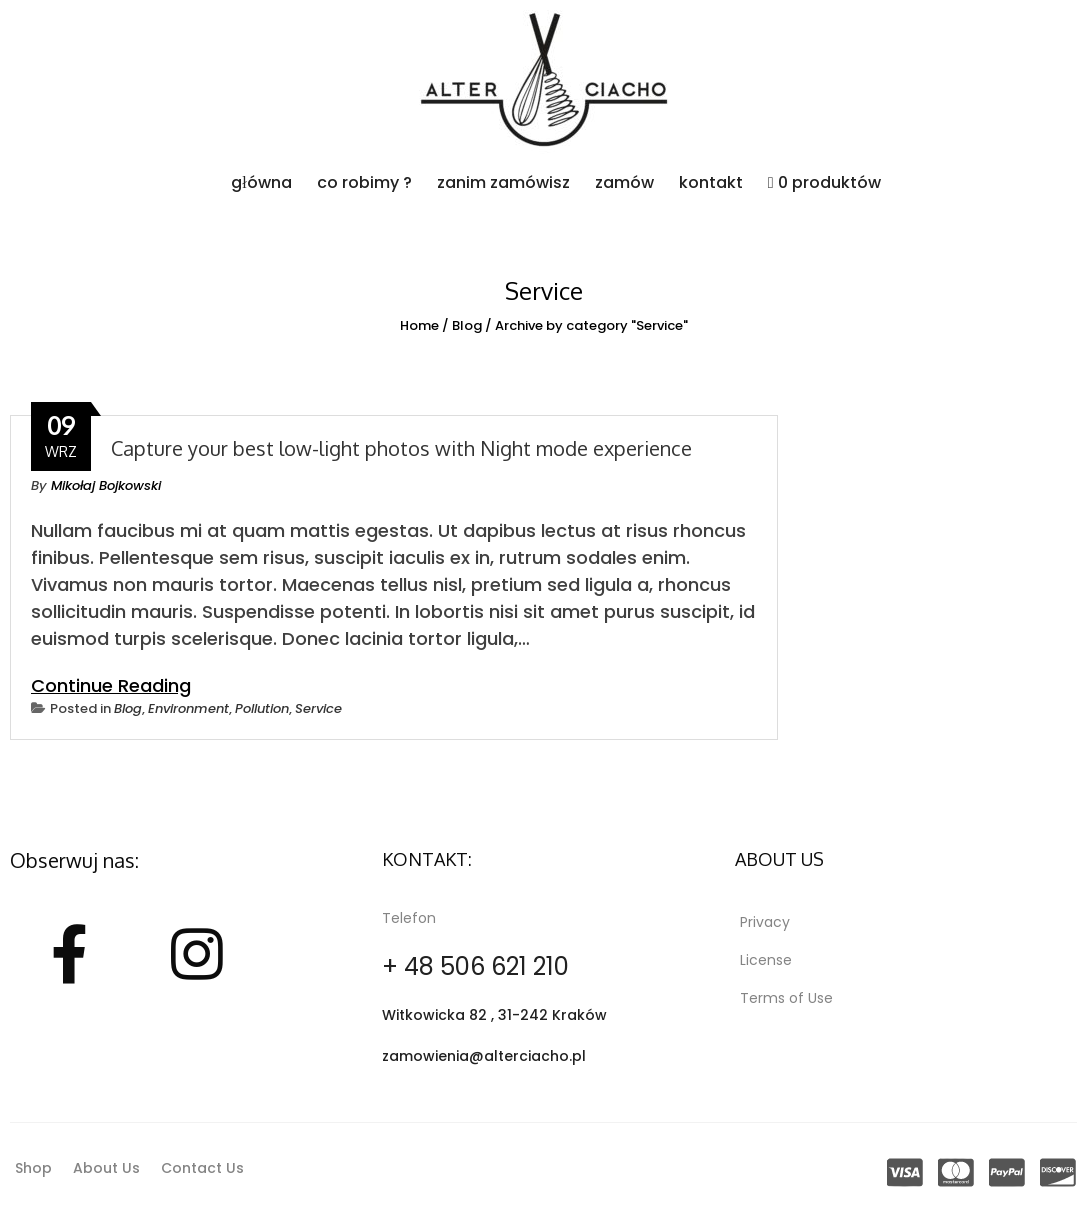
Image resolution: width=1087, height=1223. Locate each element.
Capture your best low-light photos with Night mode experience (401, 448)
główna (261, 182)
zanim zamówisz (503, 182)
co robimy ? (364, 182)
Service (318, 708)
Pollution (262, 708)
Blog (467, 325)
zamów (624, 182)
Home (419, 325)
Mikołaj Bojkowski (106, 485)
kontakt (711, 182)
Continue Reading (111, 685)
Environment (188, 708)
